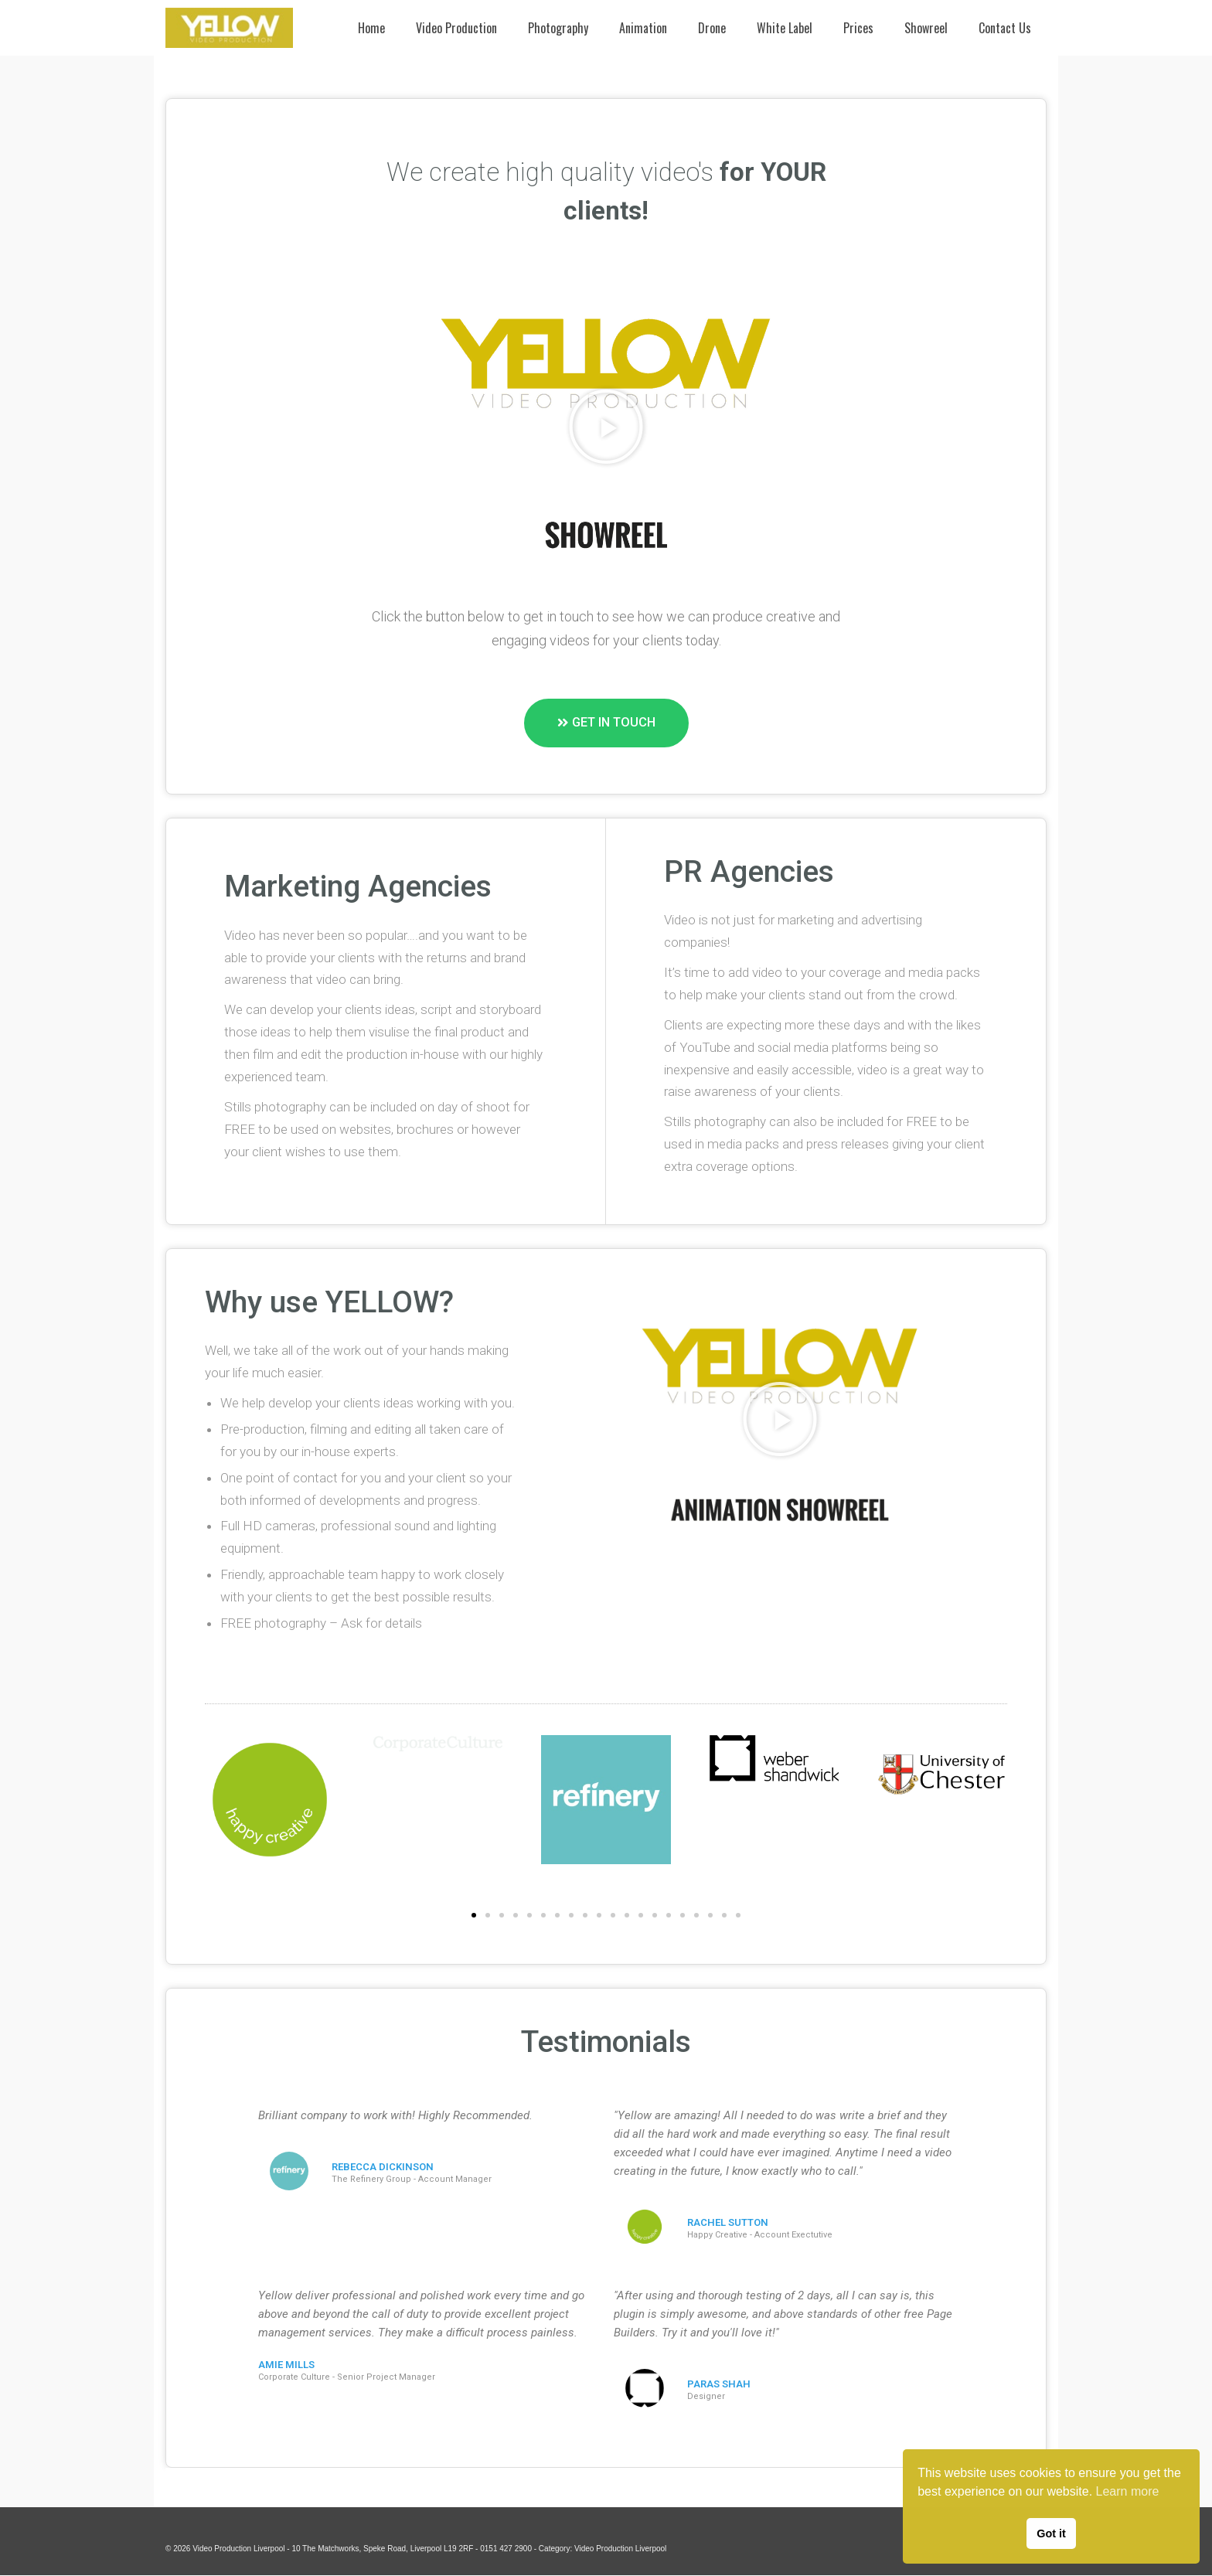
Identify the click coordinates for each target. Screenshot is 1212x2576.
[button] (606, 426)
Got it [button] (1051, 2533)
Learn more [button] (1127, 2491)
